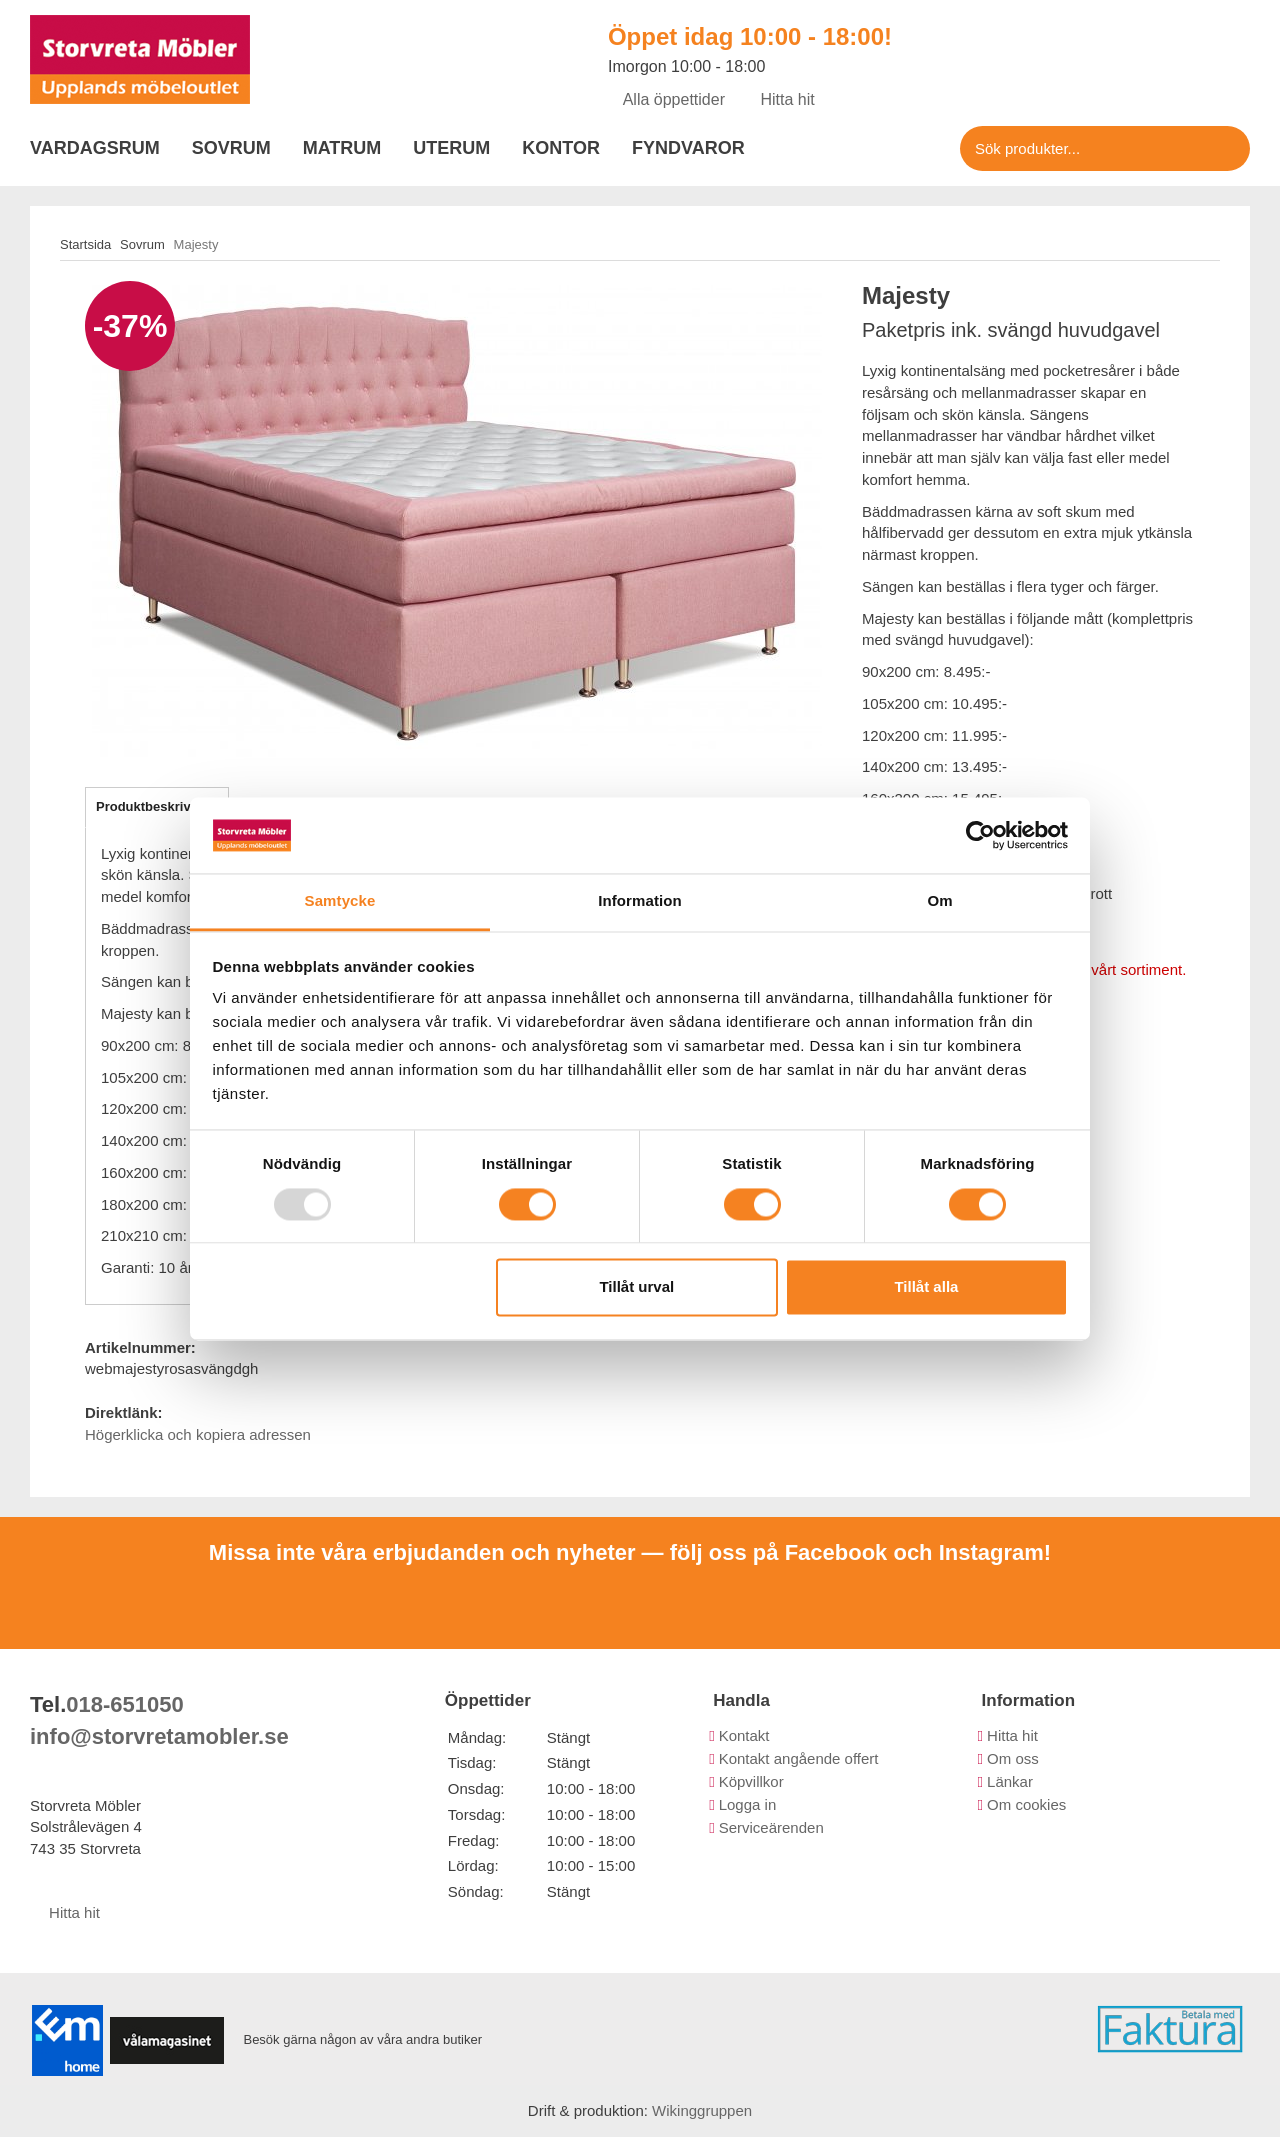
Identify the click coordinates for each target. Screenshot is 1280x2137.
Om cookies (1026, 1804)
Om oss (1013, 1758)
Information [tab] (640, 901)
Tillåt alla (926, 1287)
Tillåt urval (636, 1287)
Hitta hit (780, 99)
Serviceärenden (771, 1827)
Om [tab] (939, 901)
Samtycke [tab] (340, 901)
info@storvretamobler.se (159, 1736)
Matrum (342, 148)
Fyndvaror (688, 148)
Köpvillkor (751, 1781)
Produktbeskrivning (157, 806)
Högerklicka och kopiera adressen (198, 1434)
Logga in (748, 1804)
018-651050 (124, 1704)
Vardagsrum (95, 148)
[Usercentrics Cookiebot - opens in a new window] (980, 835)
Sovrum (231, 148)
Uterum (451, 148)
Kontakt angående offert (799, 1758)
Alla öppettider (666, 99)
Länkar (1010, 1781)
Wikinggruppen (702, 2110)
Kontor (561, 148)
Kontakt (744, 1735)
